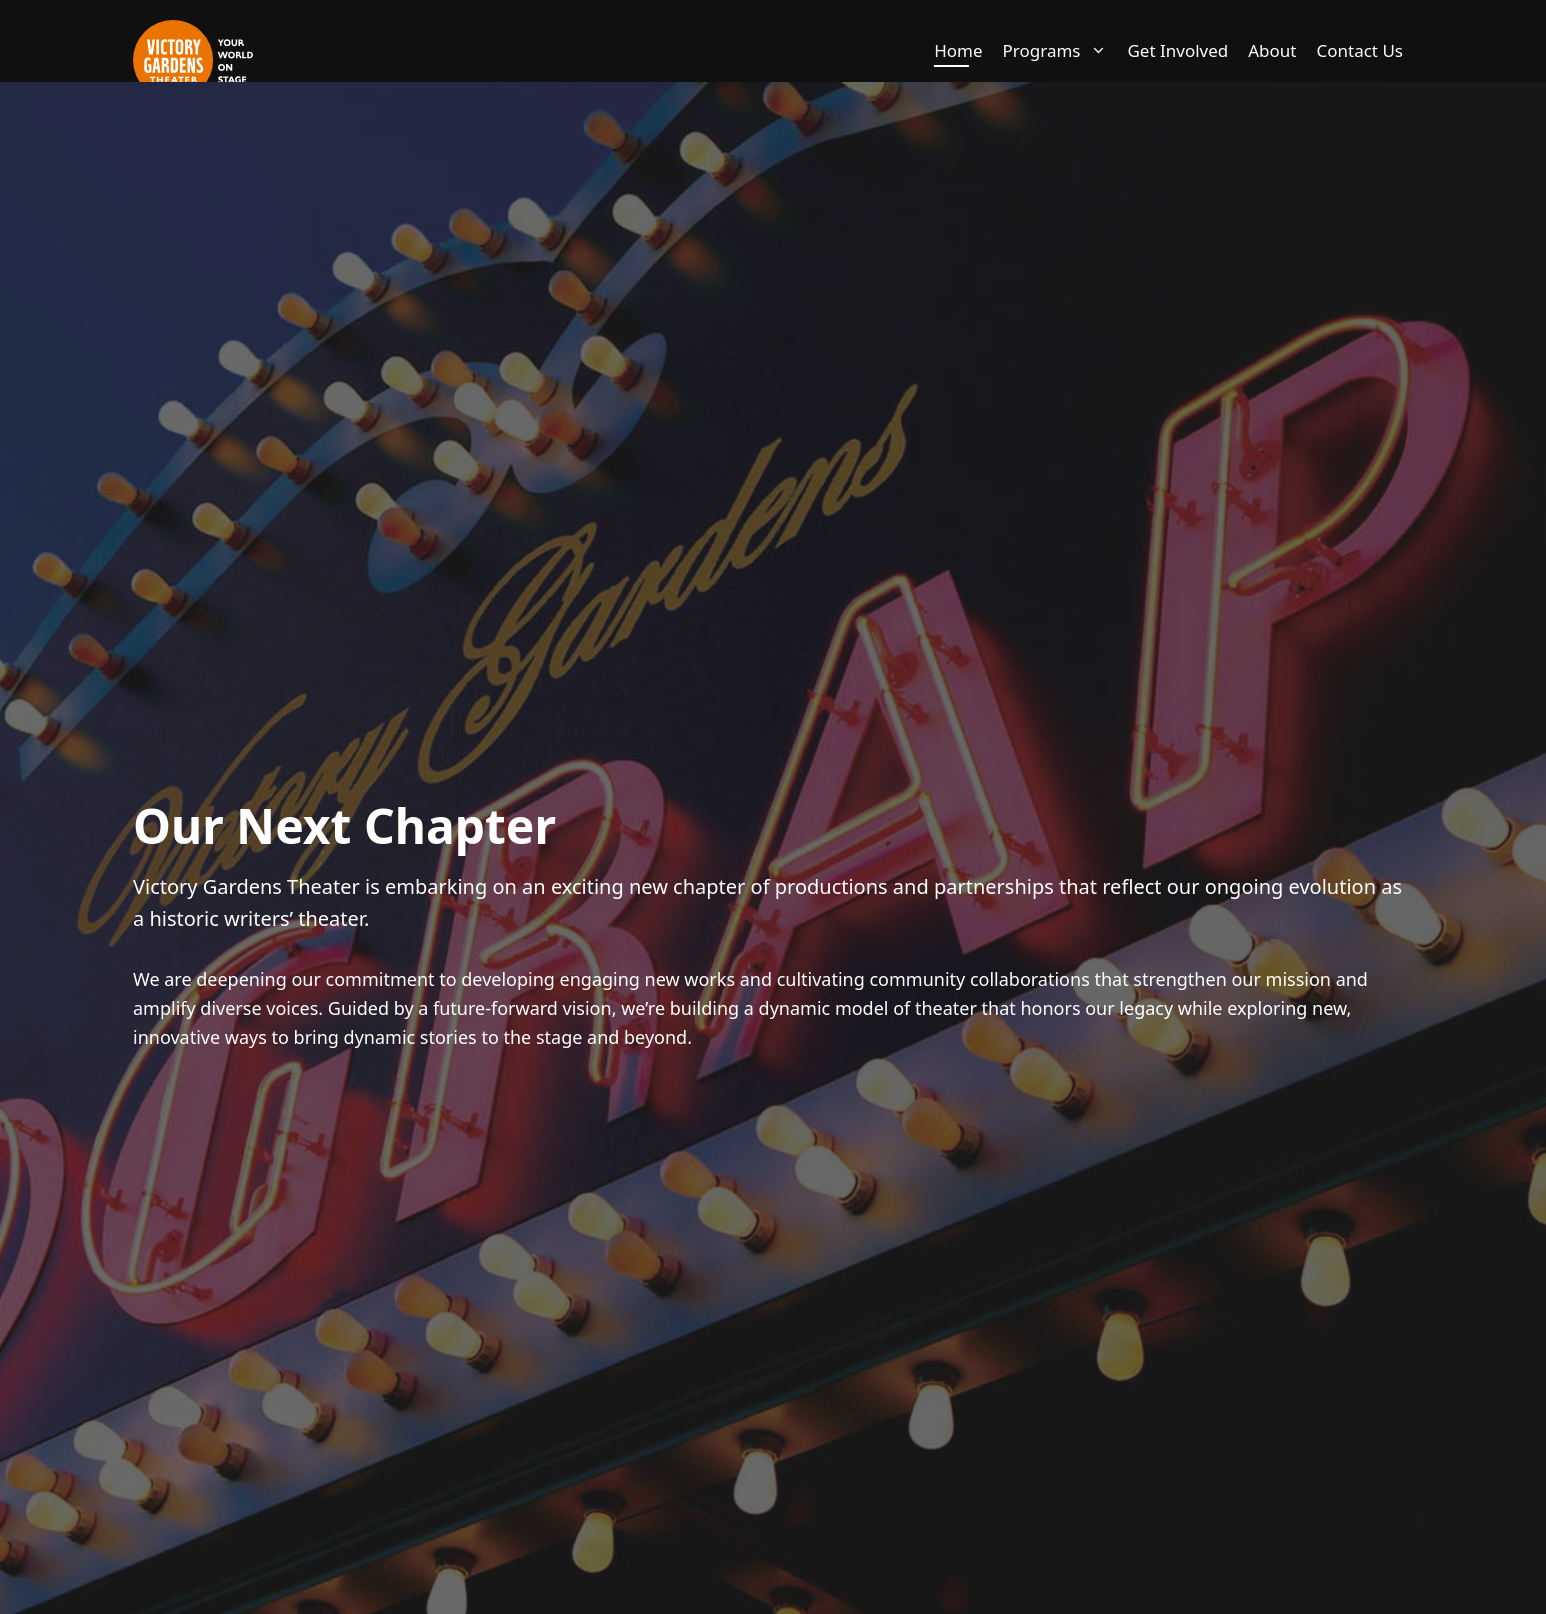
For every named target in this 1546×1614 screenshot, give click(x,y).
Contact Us (1360, 50)
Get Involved (1177, 50)
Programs (1060, 51)
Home (958, 50)
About (1272, 50)
